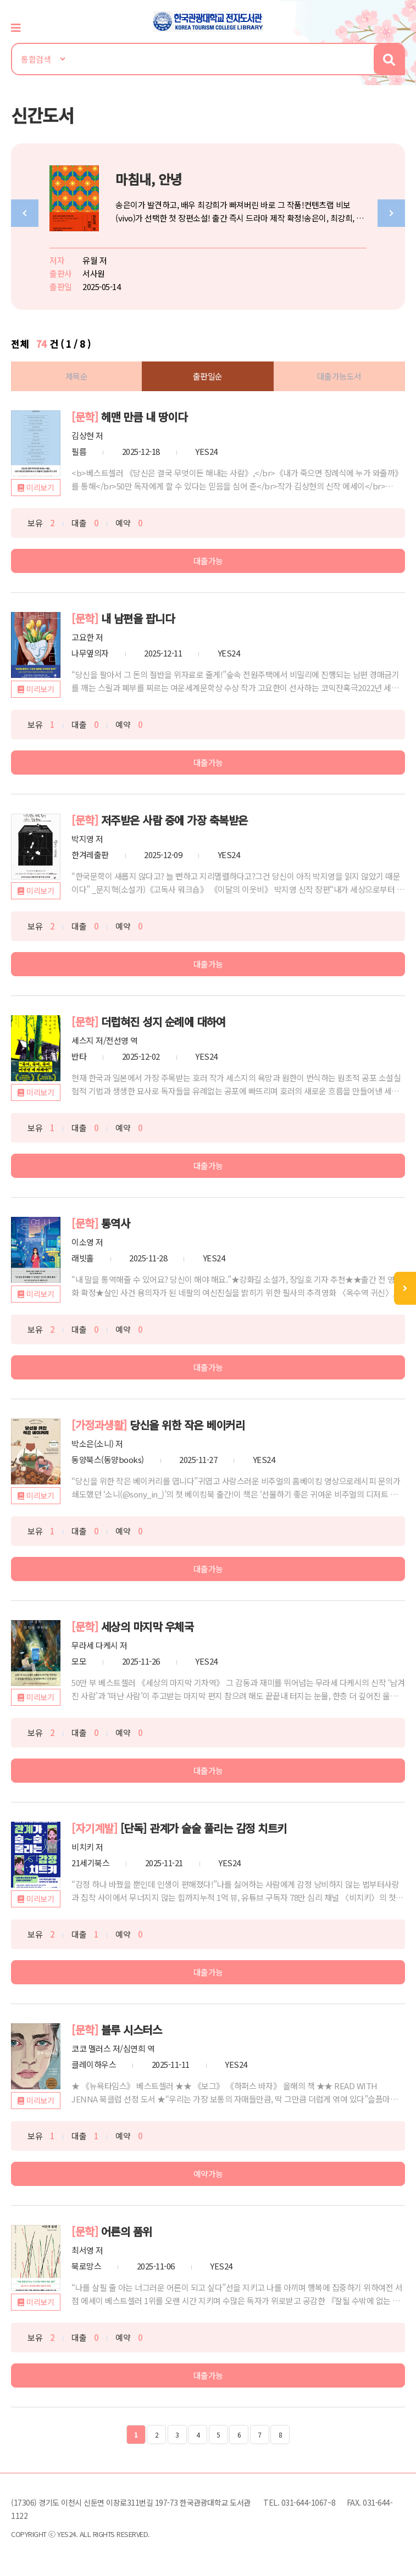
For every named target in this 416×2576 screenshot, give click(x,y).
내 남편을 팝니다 (138, 618)
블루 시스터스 (131, 2030)
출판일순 (208, 376)
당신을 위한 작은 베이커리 (187, 1425)
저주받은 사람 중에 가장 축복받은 (174, 820)
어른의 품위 (126, 2231)
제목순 (76, 376)
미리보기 (40, 487)
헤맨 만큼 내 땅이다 (144, 417)
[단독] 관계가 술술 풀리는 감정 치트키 (203, 1828)
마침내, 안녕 (148, 178)
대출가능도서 (339, 376)
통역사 (115, 1223)
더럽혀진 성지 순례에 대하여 (163, 1022)
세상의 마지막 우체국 (147, 1626)
